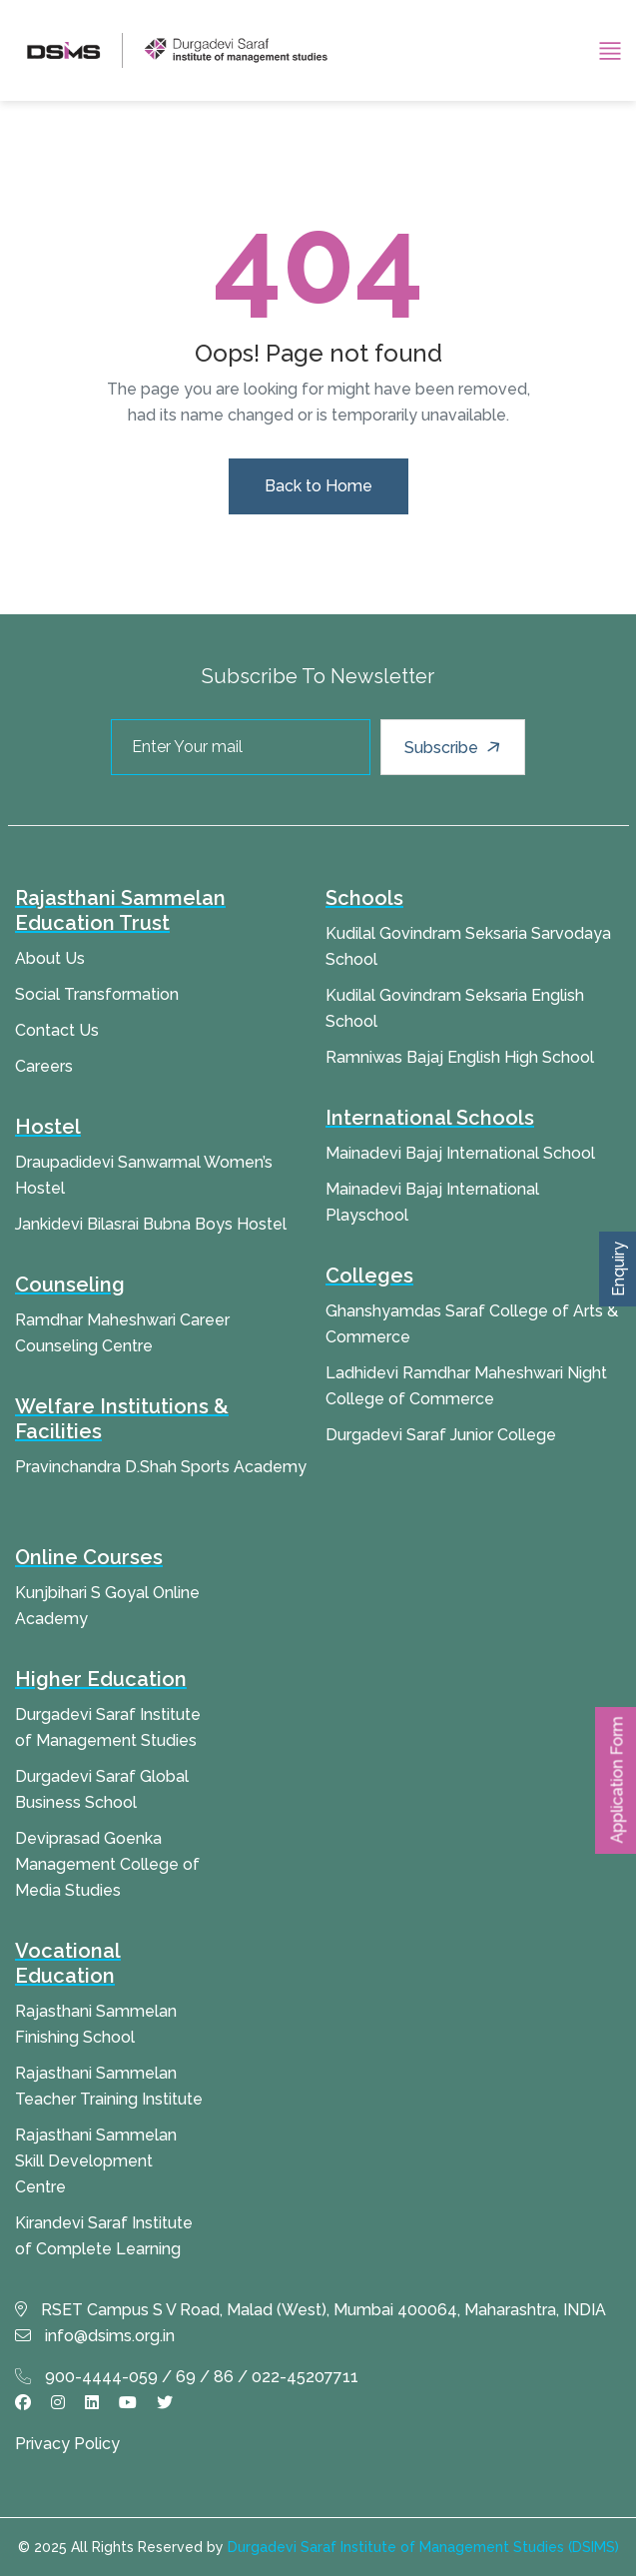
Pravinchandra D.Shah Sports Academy (161, 1466)
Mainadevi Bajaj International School (460, 1153)
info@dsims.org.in (95, 2335)
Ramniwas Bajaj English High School (459, 1057)
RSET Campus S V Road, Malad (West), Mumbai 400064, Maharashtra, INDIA (310, 2309)
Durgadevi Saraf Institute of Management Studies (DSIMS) (423, 2547)
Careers (44, 1066)
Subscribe (454, 747)
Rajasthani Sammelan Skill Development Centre (96, 2161)
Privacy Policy (67, 2443)
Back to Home (318, 485)
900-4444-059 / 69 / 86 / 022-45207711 (186, 2376)
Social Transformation (97, 994)
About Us (50, 958)
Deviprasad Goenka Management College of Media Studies (107, 1864)
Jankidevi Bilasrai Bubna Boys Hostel (151, 1224)
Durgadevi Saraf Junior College (440, 1434)
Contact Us (57, 1030)
